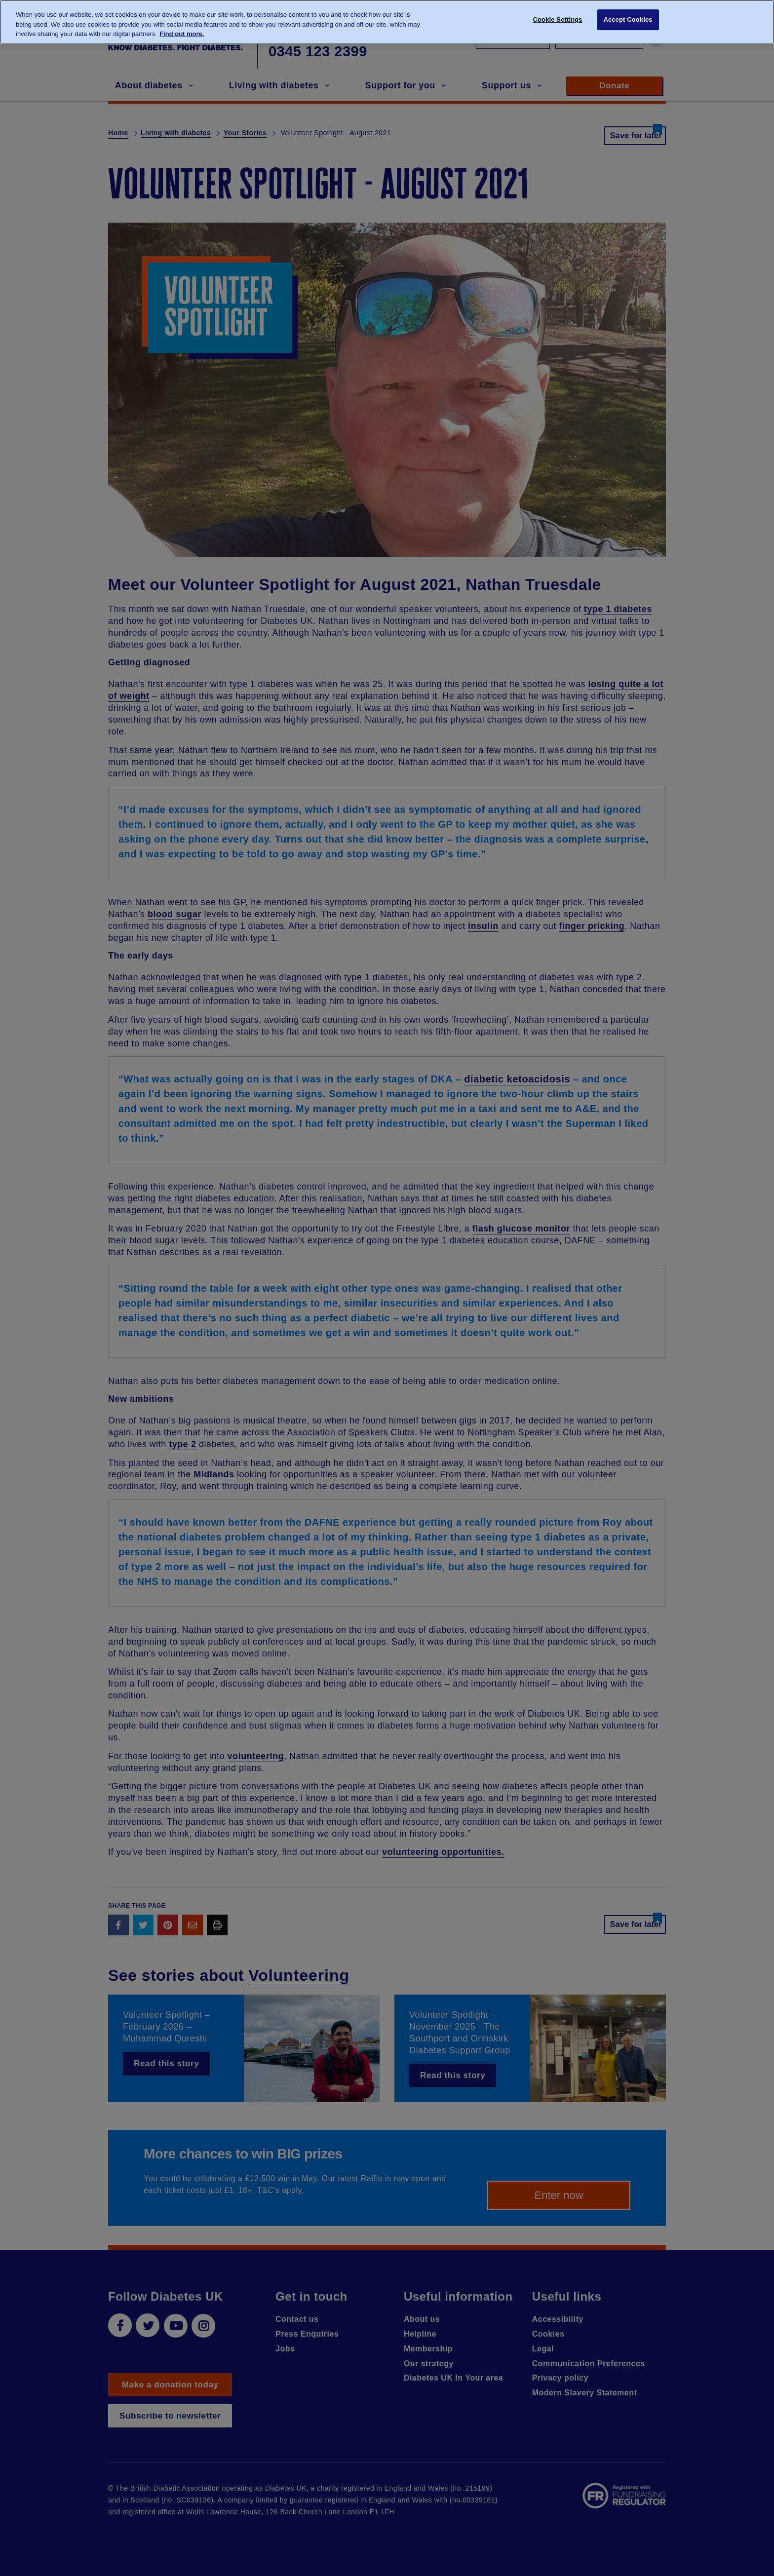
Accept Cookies (627, 21)
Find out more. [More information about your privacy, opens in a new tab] (181, 34)
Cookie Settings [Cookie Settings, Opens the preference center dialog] (557, 21)
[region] (387, 22)
